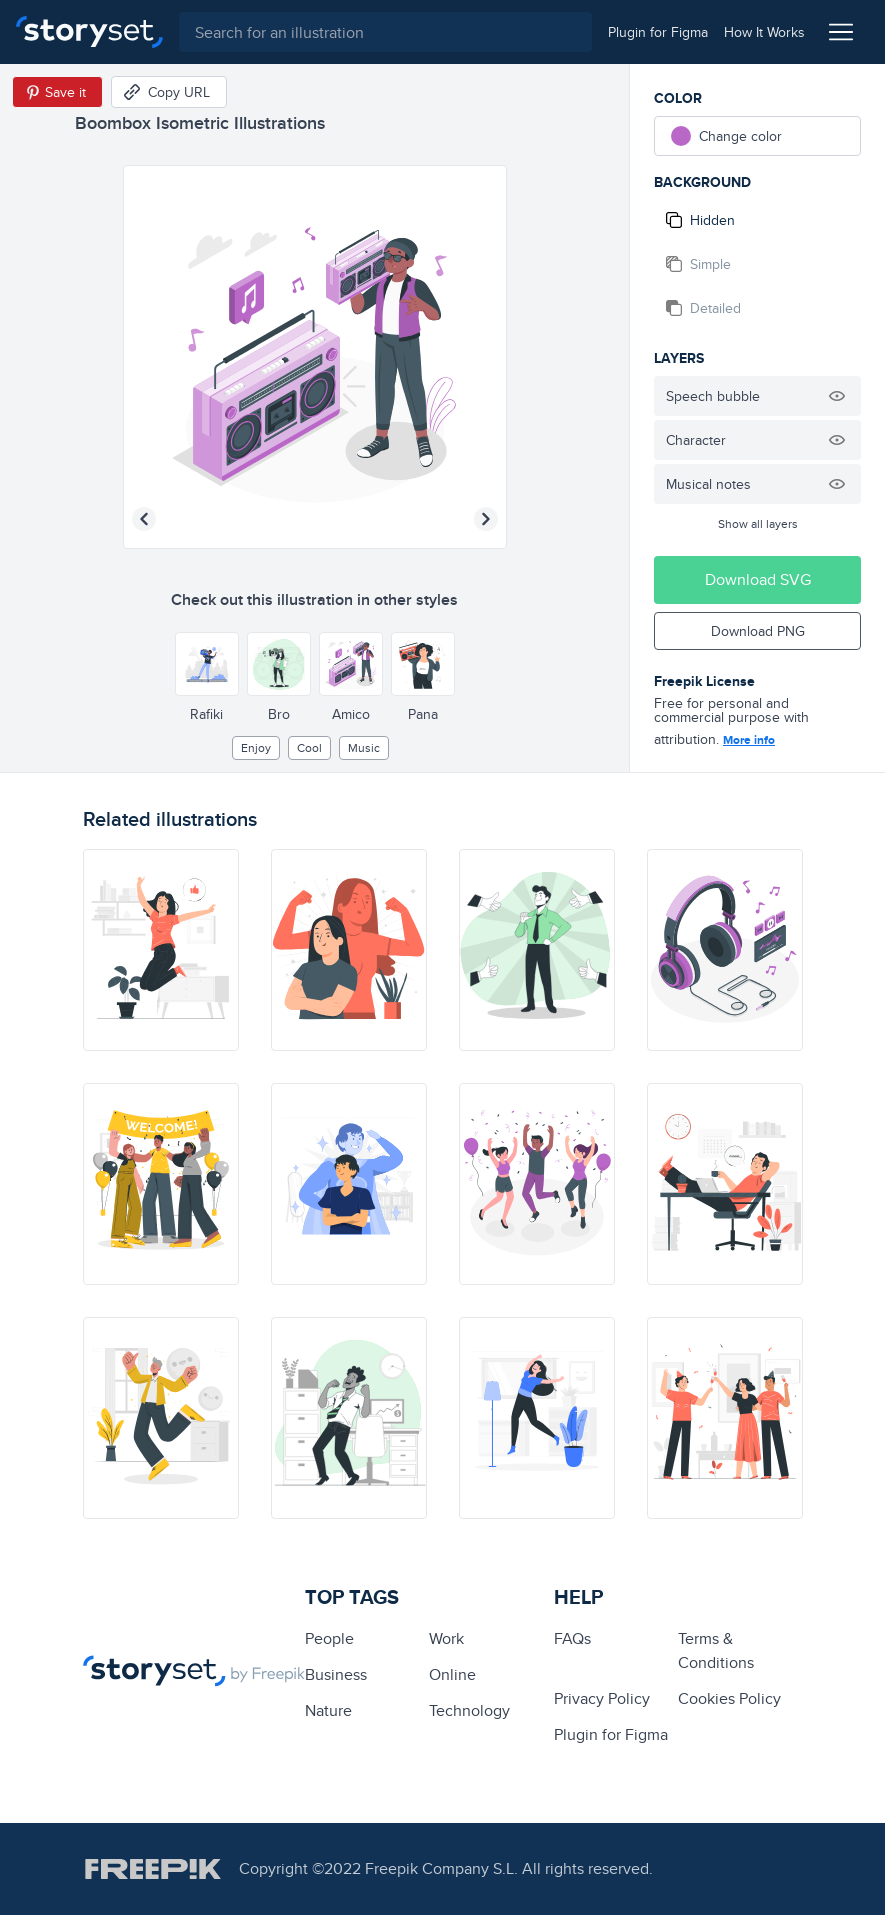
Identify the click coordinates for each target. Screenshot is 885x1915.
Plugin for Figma (611, 1734)
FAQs (572, 1638)
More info (749, 740)
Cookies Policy (729, 1698)
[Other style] (207, 664)
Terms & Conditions (716, 1650)
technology (469, 1710)
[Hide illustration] (837, 396)
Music (364, 747)
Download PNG (758, 631)
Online (452, 1674)
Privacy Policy (602, 1698)
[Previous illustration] (144, 519)
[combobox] (385, 32)
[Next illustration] (486, 519)
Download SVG (758, 579)
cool (309, 747)
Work (446, 1638)
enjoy (256, 747)
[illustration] (161, 950)
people (329, 1638)
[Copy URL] (169, 92)
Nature (328, 1710)
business (336, 1674)
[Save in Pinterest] (57, 92)
